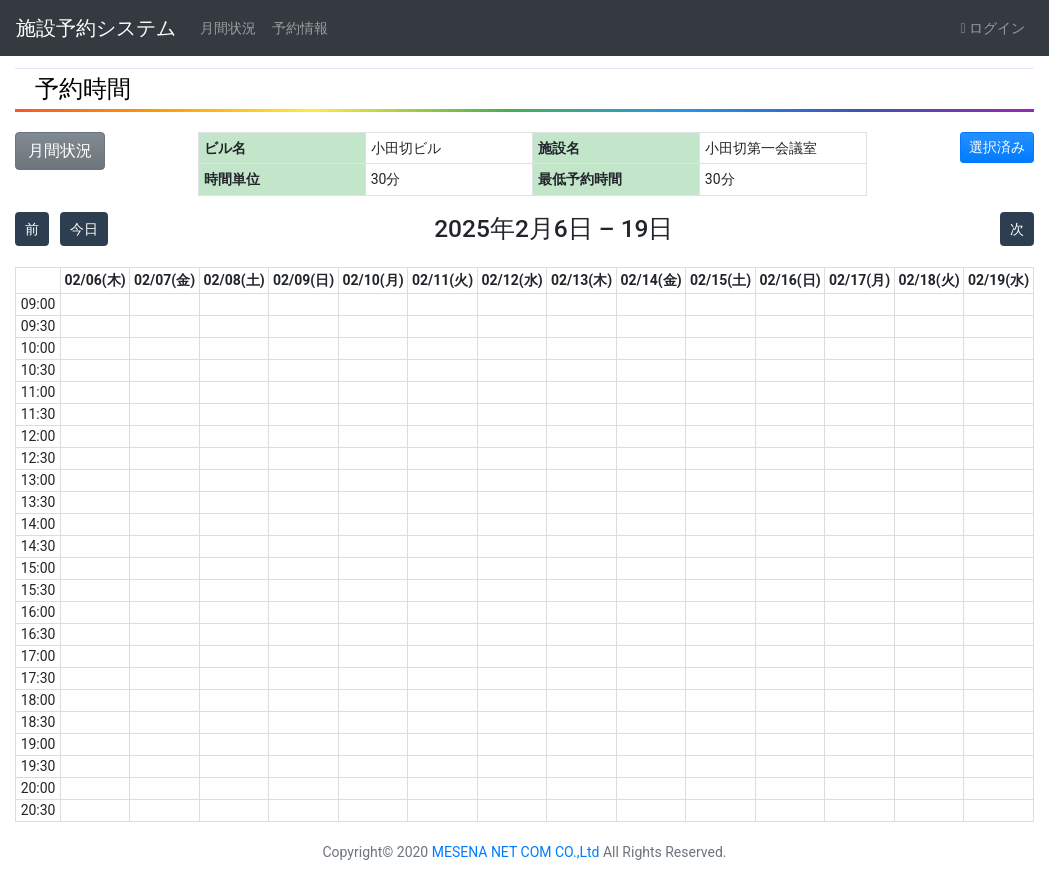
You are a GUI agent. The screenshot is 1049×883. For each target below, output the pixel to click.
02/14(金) (651, 280)
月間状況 (228, 28)
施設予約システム (96, 28)
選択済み (997, 147)
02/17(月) (859, 280)
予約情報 (300, 28)
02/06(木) (95, 280)
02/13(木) (581, 280)
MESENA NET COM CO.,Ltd (516, 852)
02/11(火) (442, 280)
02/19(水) (998, 280)
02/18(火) (929, 280)
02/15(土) (720, 280)
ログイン (992, 28)
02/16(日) (790, 280)
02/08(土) (234, 280)
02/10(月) (373, 280)
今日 (84, 229)
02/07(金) (164, 280)
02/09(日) (303, 280)
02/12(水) (512, 280)
